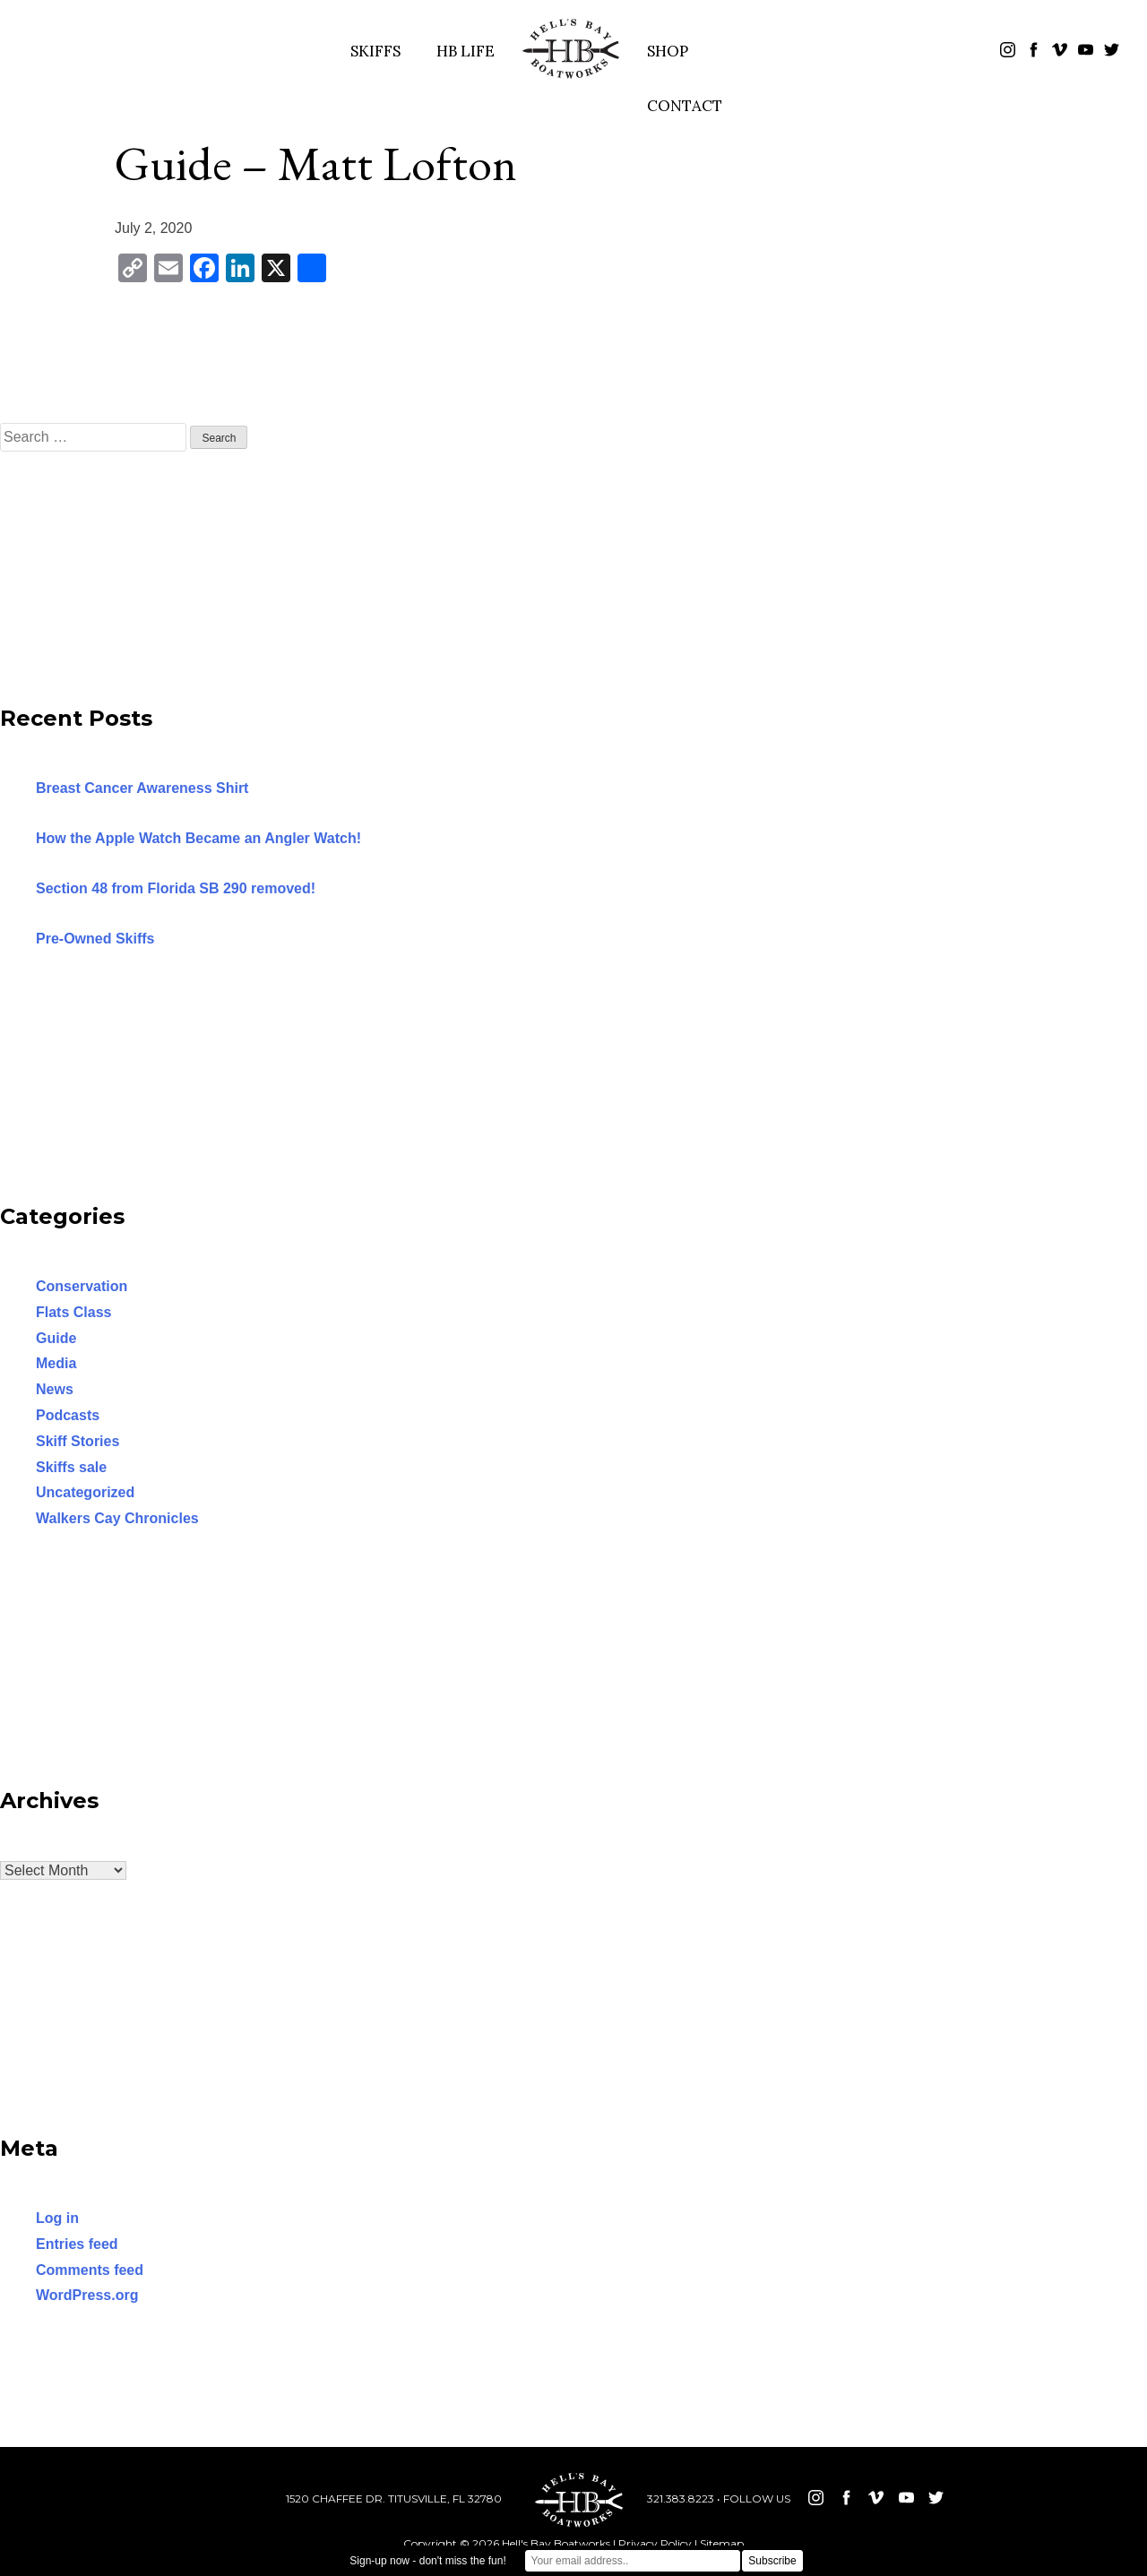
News (54, 1389)
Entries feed (77, 2244)
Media (56, 1363)
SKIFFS (375, 51)
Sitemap (722, 2543)
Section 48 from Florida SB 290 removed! (175, 888)
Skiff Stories (77, 1441)
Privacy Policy (655, 2543)
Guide (56, 1338)
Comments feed (89, 2270)
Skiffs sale (71, 1467)
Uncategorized (85, 1492)
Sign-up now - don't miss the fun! (427, 2560)
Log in (57, 2218)
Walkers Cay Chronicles (117, 1518)
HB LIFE (465, 51)
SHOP (667, 51)
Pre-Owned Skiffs (95, 938)
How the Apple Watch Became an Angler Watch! (198, 838)
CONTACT (684, 106)
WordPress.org (87, 2295)
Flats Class (73, 1312)
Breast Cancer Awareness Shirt (142, 788)
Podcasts (67, 1415)
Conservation (81, 1286)
